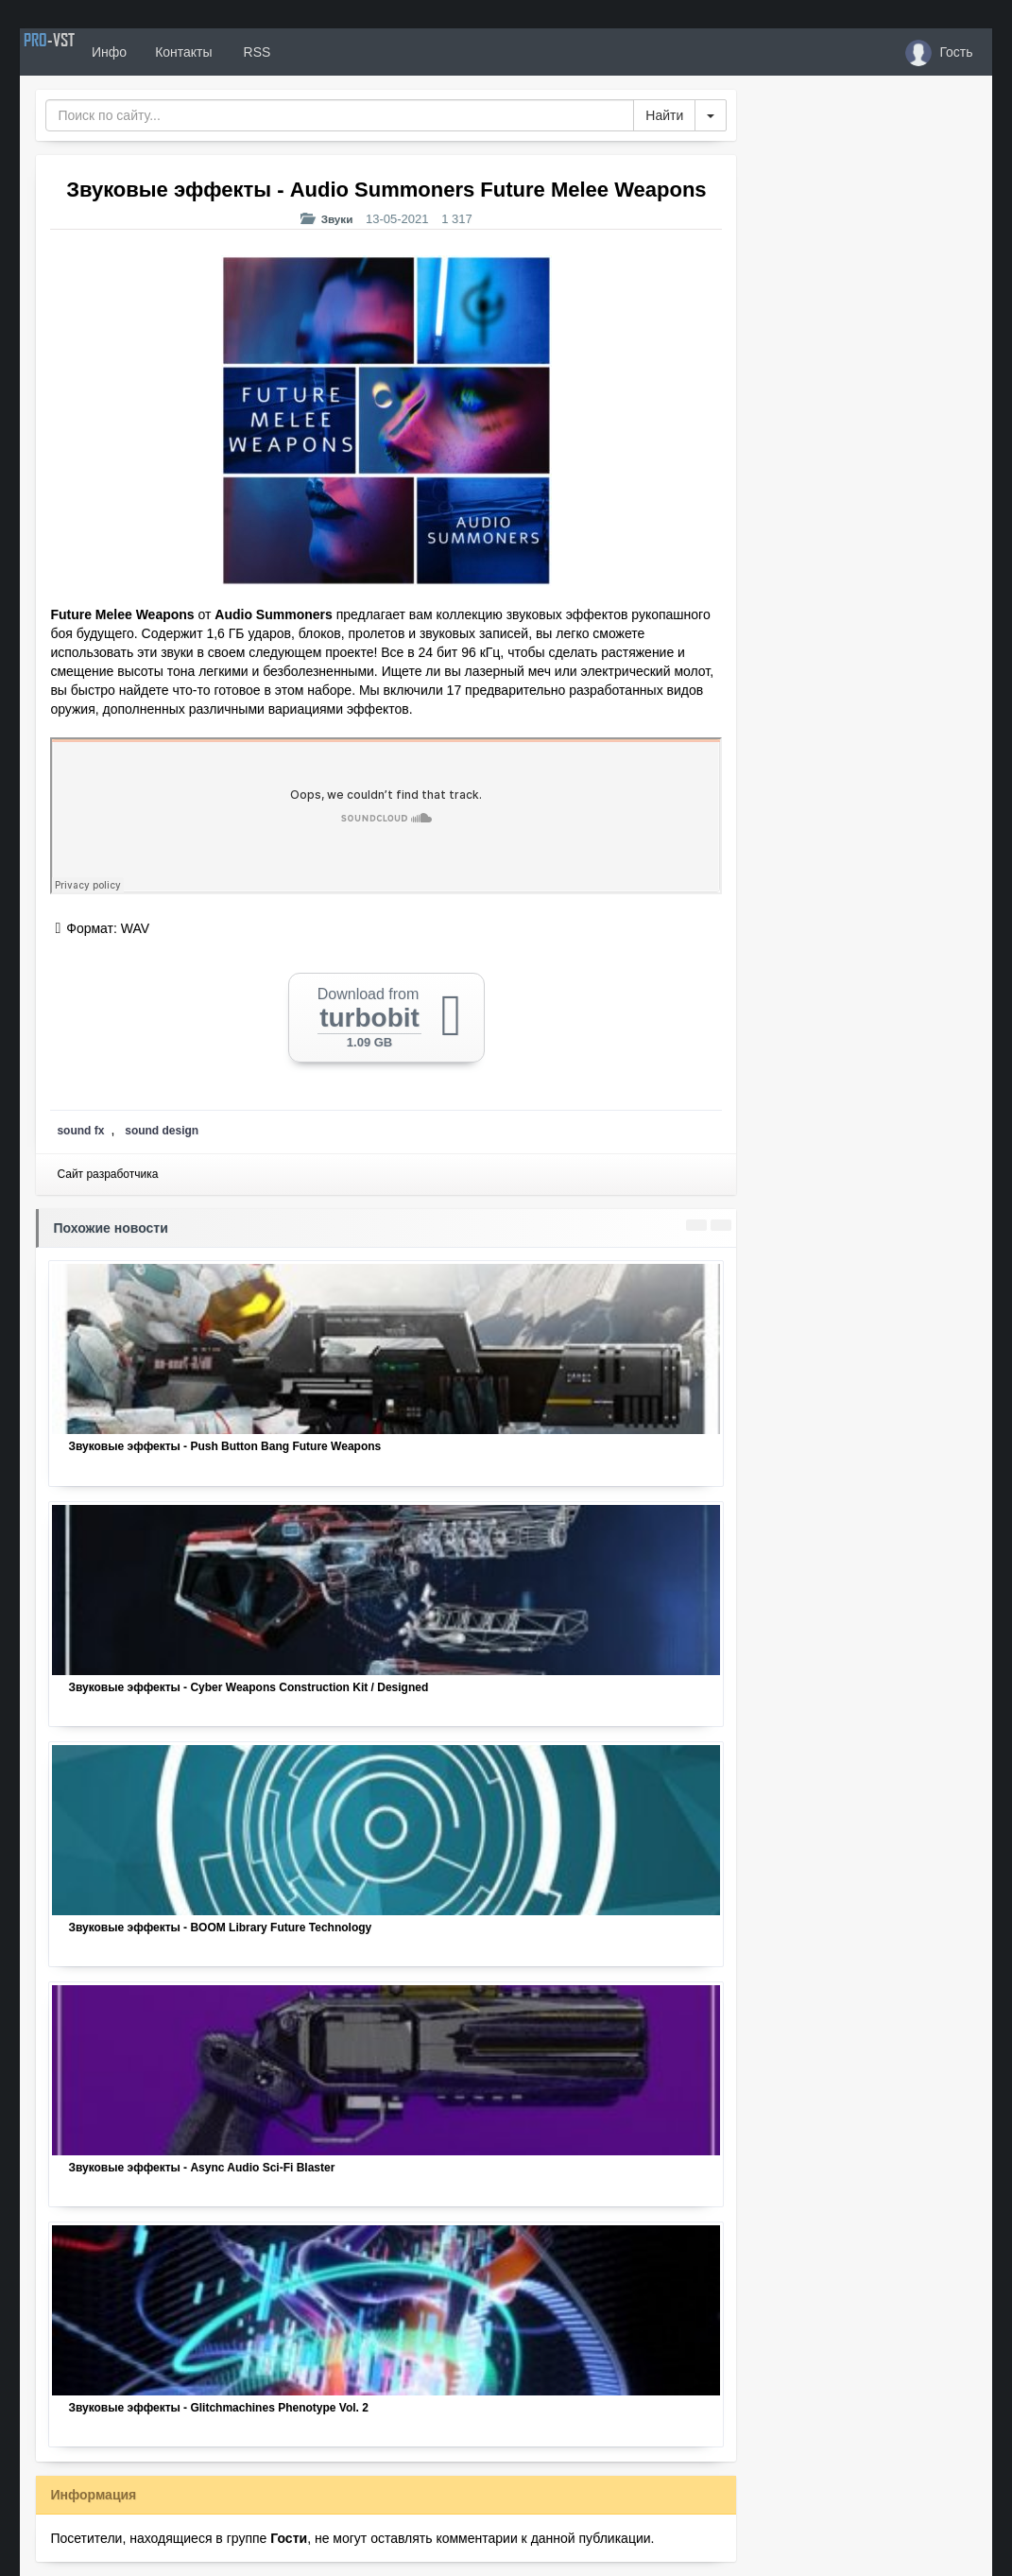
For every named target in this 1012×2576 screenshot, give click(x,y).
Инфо (164, 52)
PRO (76, 52)
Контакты (240, 52)
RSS (312, 52)
